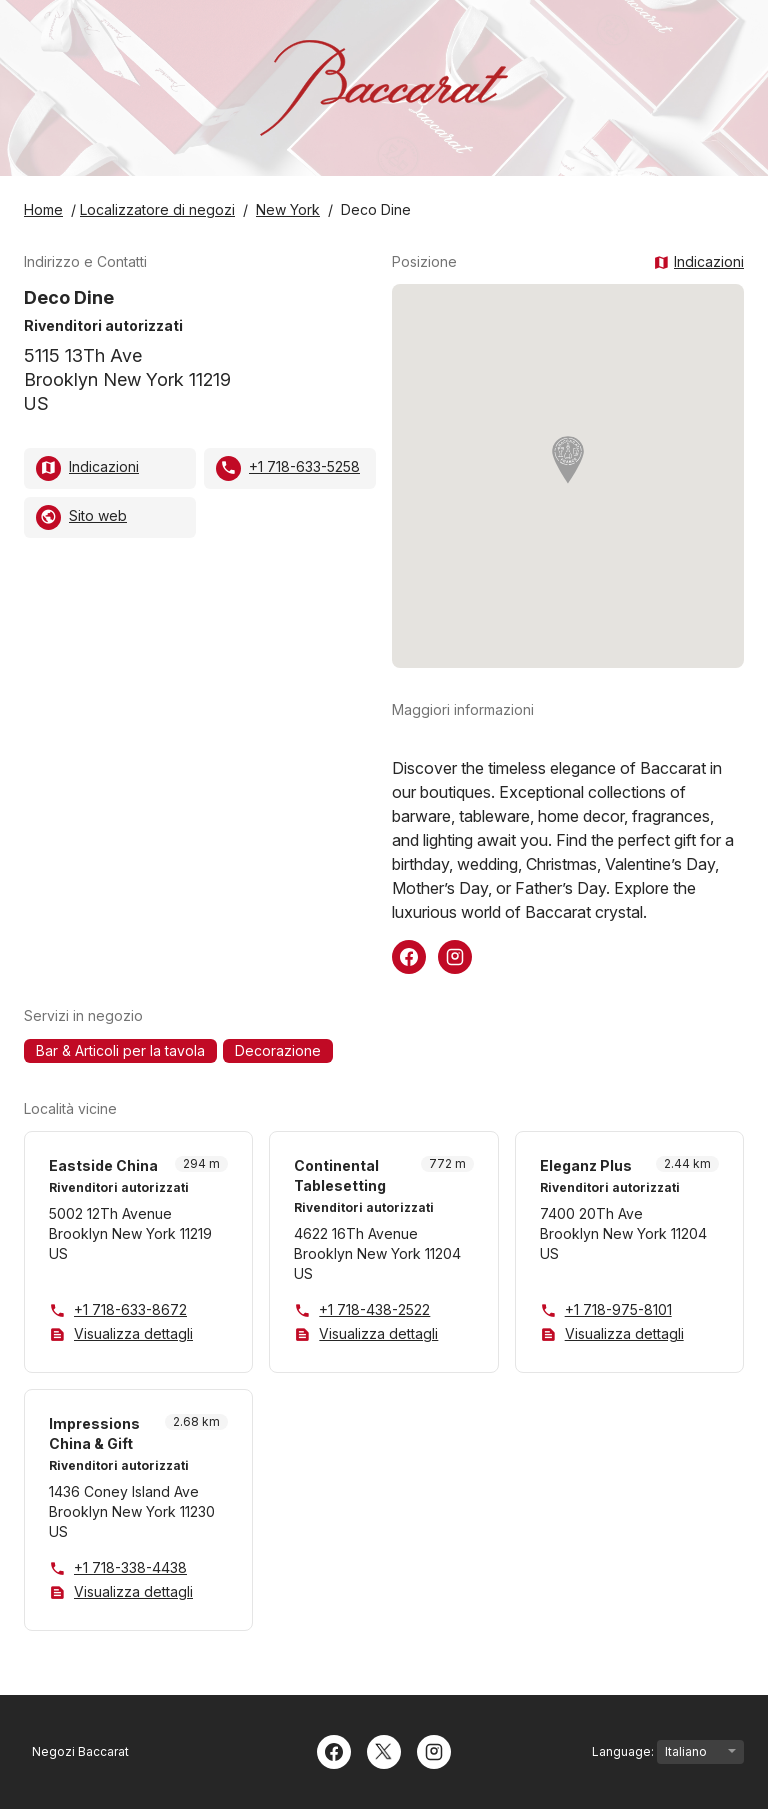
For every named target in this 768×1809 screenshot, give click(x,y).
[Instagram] (434, 1750)
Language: (668, 1752)
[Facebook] (334, 1750)
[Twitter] (384, 1750)
